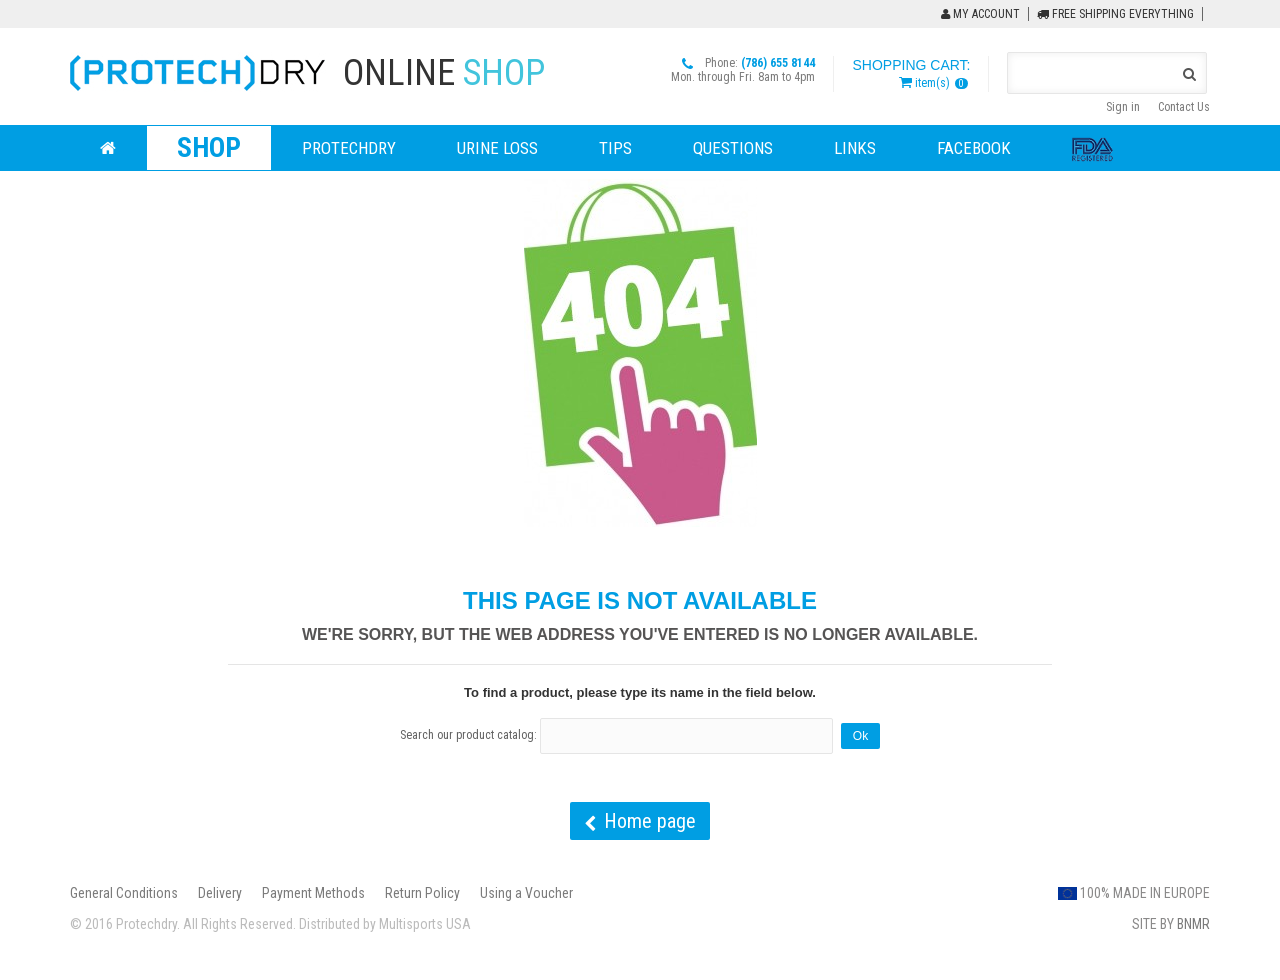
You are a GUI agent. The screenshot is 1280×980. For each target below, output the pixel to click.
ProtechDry (349, 148)
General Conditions (124, 893)
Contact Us (1184, 107)
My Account (980, 14)
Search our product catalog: (468, 735)
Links (855, 148)
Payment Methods (313, 893)
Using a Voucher (526, 893)
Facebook (974, 148)
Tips (615, 148)
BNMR (1193, 924)
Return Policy (422, 893)
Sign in (1123, 107)
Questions (733, 148)
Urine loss (497, 148)
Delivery (220, 893)
